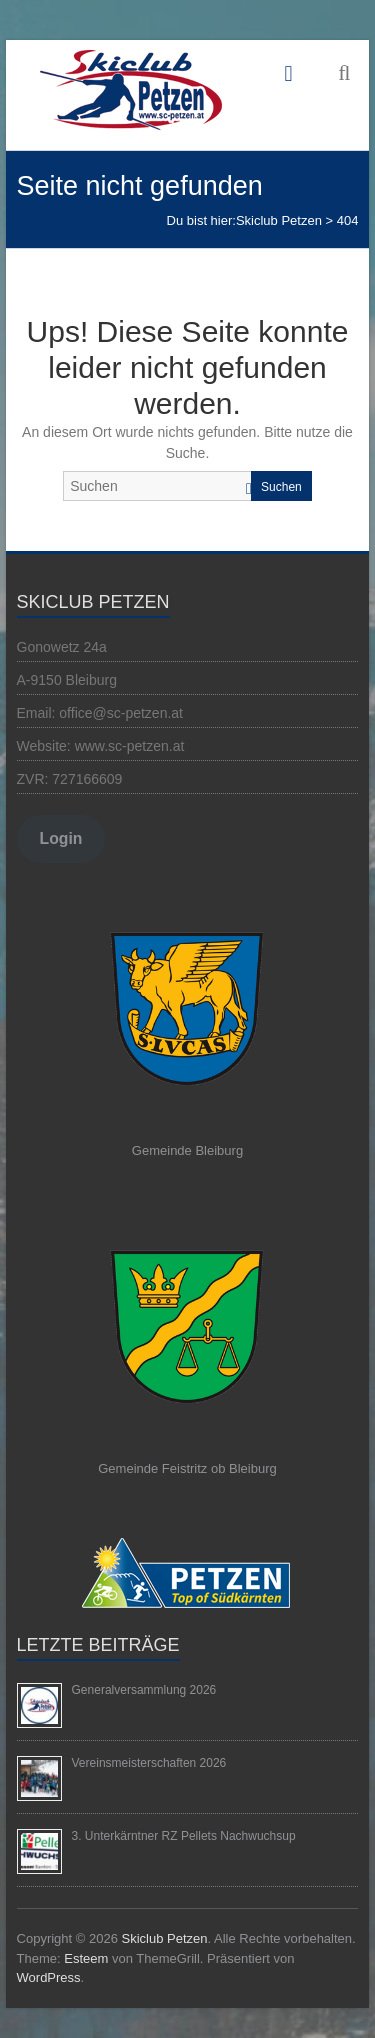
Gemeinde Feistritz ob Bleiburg (187, 1468)
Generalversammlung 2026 (144, 1690)
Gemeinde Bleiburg (187, 1150)
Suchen (281, 487)
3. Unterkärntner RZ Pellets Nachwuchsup (184, 1836)
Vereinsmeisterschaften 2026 (149, 1763)
